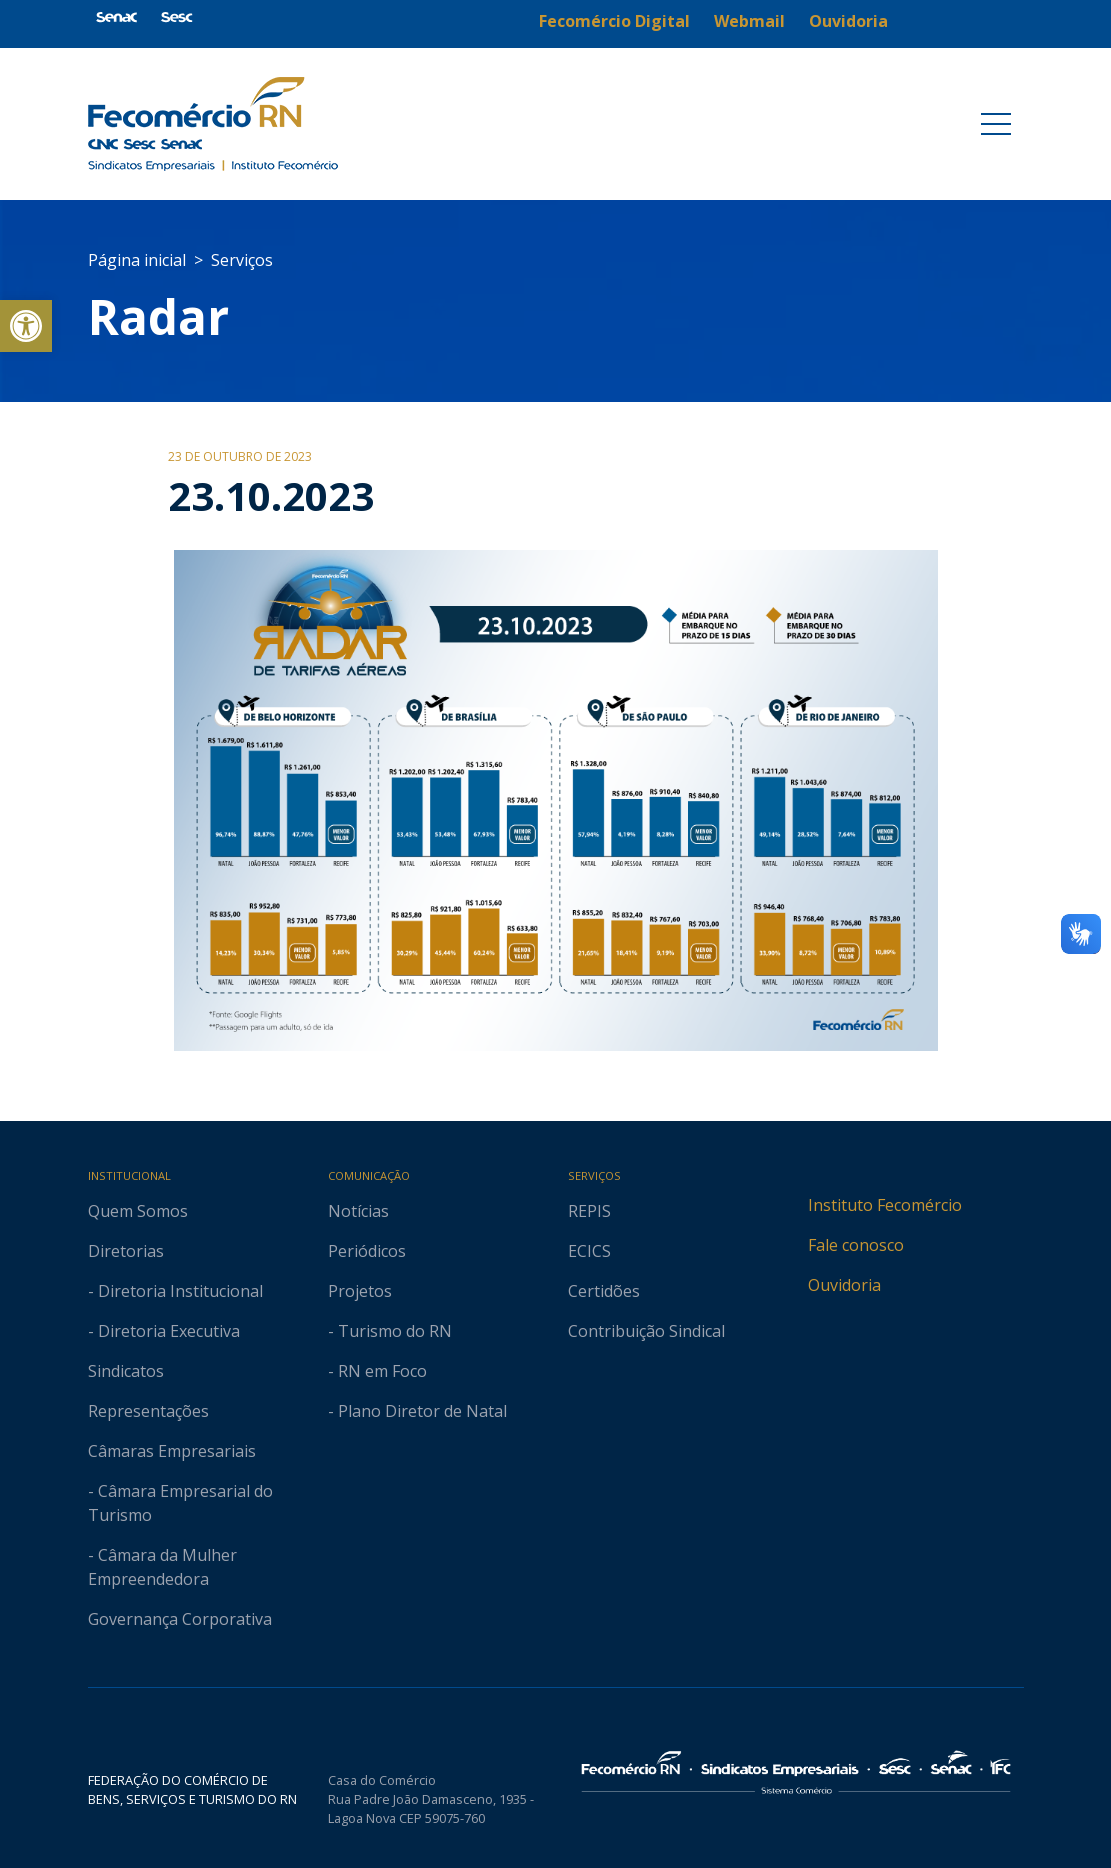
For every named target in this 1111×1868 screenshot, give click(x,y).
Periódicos (367, 1251)
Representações (148, 1411)
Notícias (358, 1211)
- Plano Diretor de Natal (417, 1411)
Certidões (604, 1291)
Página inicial (137, 260)
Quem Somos (138, 1211)
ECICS (589, 1251)
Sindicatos (126, 1371)
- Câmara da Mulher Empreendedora (162, 1567)
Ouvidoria (844, 1285)
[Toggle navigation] (996, 124)
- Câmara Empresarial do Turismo (180, 1503)
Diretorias (126, 1251)
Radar (159, 316)
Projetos (360, 1291)
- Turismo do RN (390, 1331)
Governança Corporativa (180, 1619)
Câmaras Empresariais (172, 1451)
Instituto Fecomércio (885, 1205)
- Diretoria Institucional (175, 1291)
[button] (26, 326)
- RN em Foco (377, 1371)
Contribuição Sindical (646, 1331)
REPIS (589, 1211)
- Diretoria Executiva (164, 1331)
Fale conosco (856, 1245)
